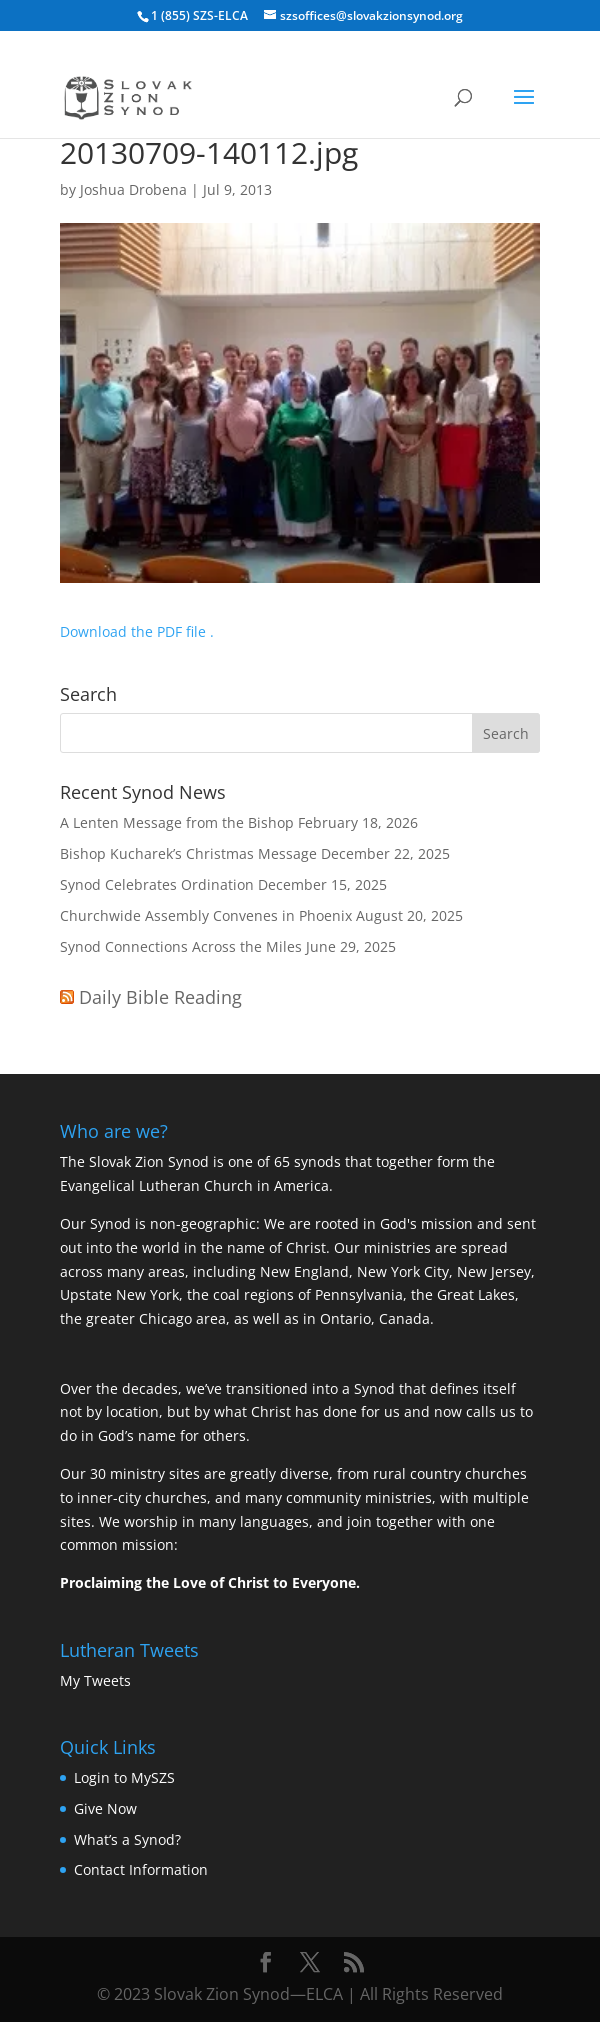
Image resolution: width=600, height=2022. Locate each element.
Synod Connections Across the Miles (181, 946)
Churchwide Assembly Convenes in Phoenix (206, 915)
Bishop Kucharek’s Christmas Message (188, 853)
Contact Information (141, 1869)
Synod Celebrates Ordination (157, 884)
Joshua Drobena (133, 189)
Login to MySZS (124, 1777)
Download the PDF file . (137, 631)
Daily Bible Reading (160, 997)
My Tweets (95, 1680)
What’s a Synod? (127, 1839)
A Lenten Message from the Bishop (177, 822)
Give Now (105, 1808)
